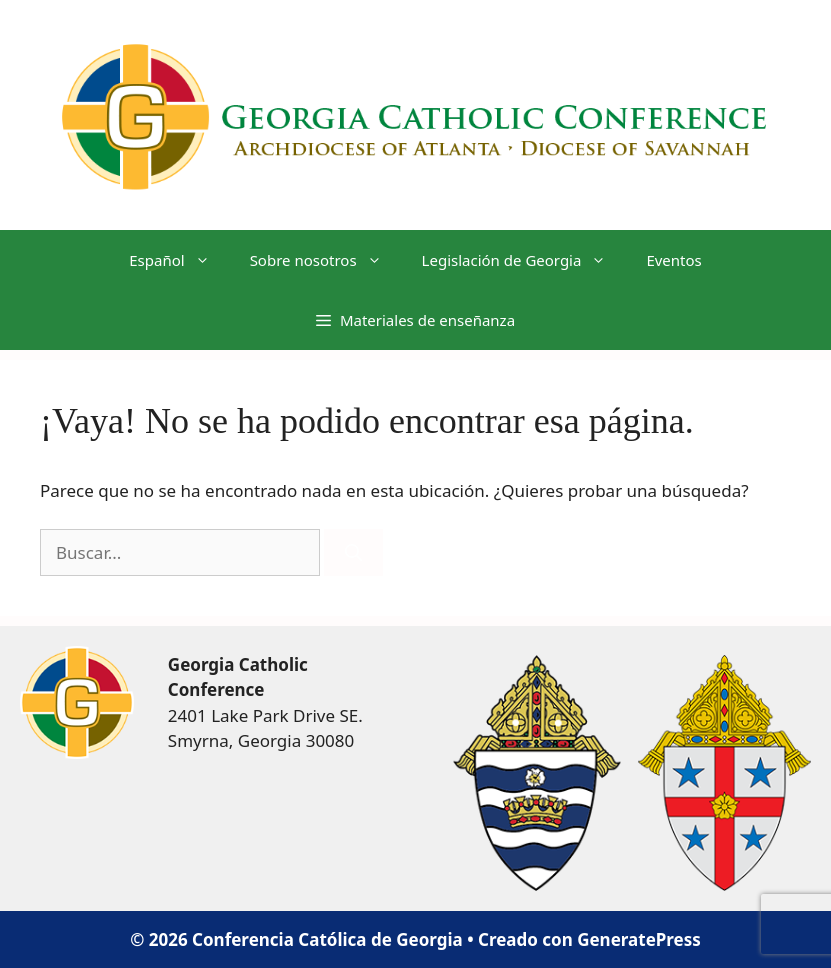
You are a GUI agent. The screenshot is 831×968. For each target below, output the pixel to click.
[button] (415, 320)
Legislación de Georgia (524, 260)
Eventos (673, 260)
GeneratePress (639, 939)
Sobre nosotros (326, 260)
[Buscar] (353, 553)
